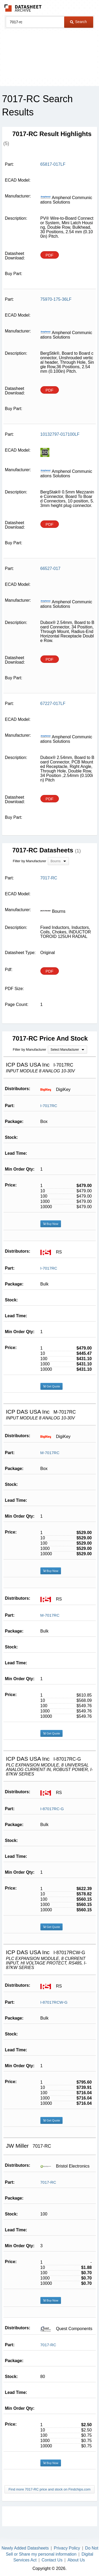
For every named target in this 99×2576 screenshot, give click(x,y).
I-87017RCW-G (54, 2002)
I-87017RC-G (52, 1808)
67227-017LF (52, 703)
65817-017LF (52, 164)
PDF (50, 255)
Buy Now (50, 1223)
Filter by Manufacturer (29, 861)
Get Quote (51, 1386)
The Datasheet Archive (23, 8)
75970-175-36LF (56, 299)
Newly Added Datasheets (25, 2548)
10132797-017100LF (60, 434)
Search (78, 22)
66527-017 (50, 568)
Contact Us (52, 2560)
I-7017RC (48, 1105)
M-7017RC (50, 1452)
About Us (76, 2560)
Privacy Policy (67, 2548)
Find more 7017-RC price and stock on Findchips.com (49, 2489)
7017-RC (48, 2182)
